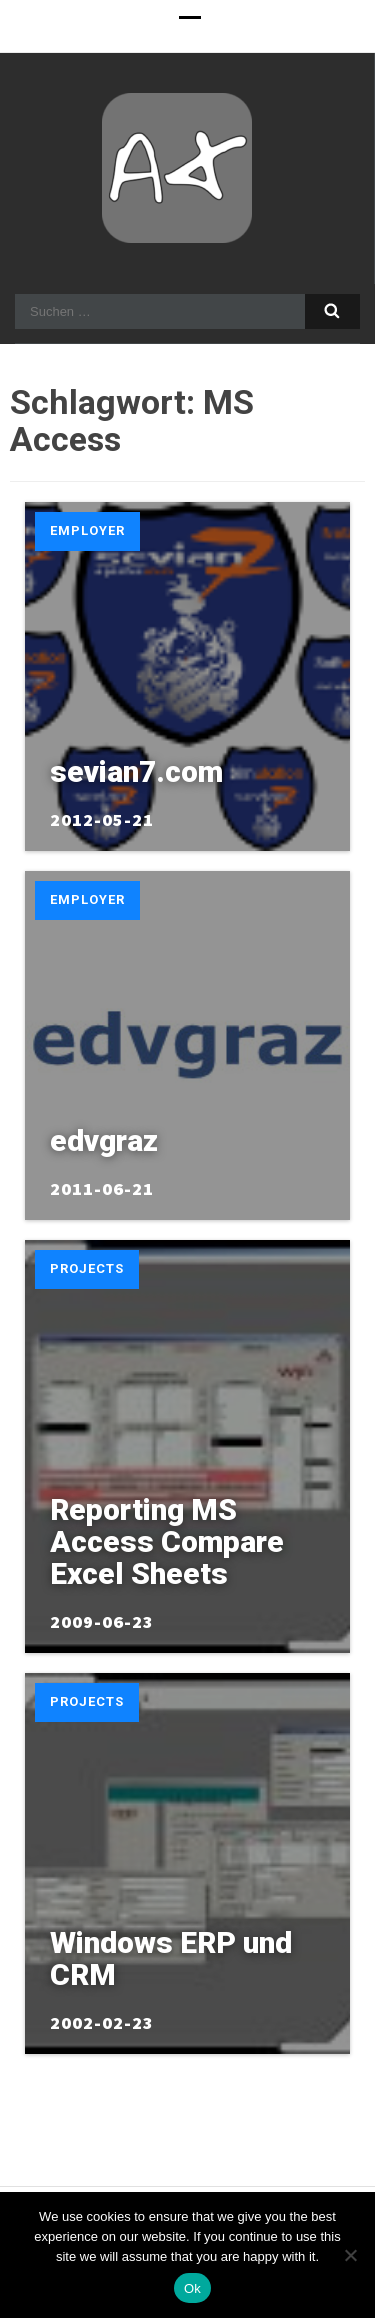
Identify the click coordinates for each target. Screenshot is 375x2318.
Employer (87, 530)
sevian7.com (136, 771)
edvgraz (104, 1140)
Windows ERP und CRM (171, 1958)
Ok (192, 2288)
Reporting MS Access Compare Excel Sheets (167, 1541)
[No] (350, 2255)
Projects (87, 1268)
